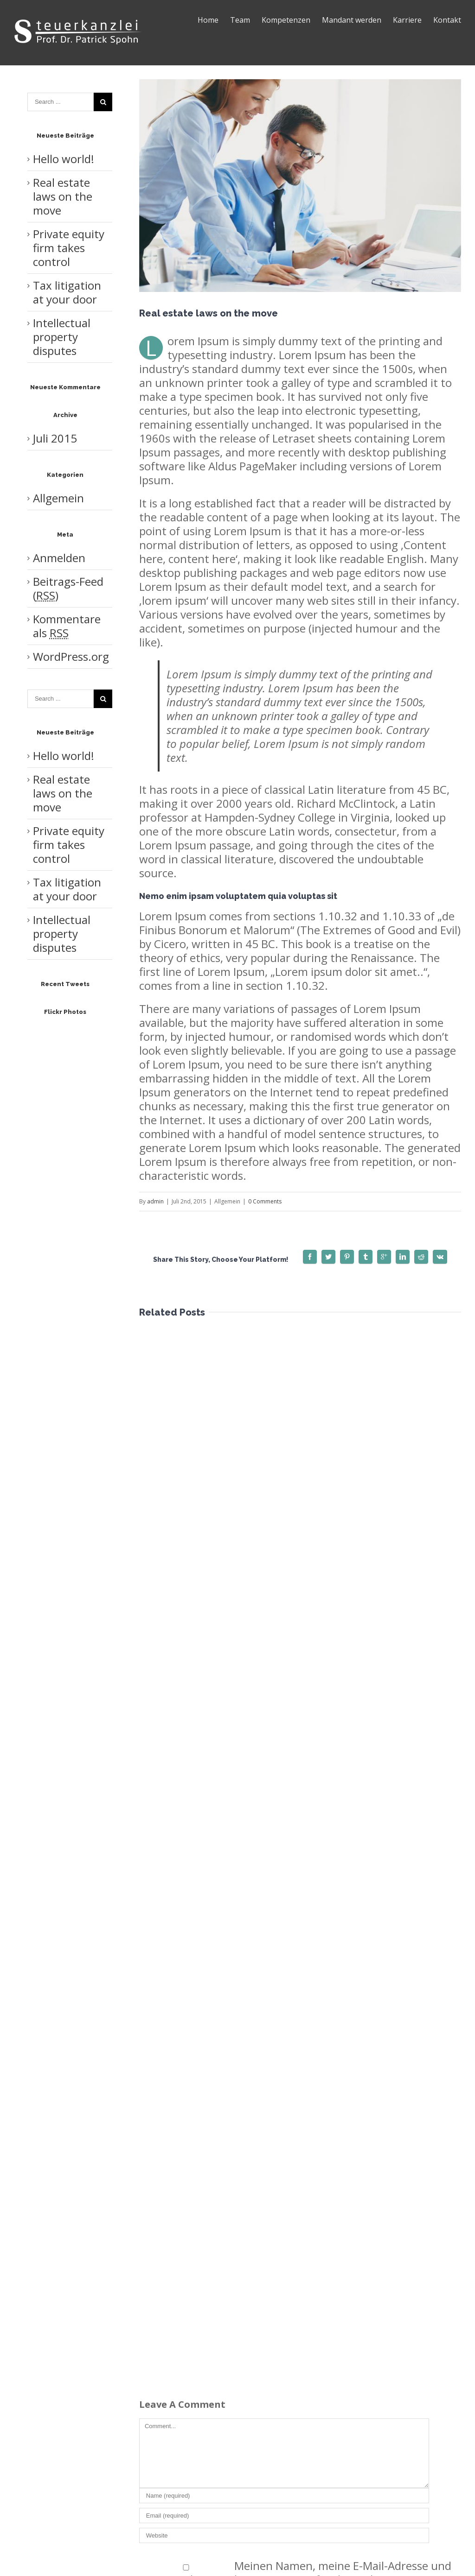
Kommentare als (67, 625)
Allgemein (58, 498)
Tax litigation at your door (67, 292)
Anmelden (59, 557)
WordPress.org (71, 656)
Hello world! (63, 158)
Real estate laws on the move (62, 196)
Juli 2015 (55, 438)
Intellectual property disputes (61, 336)
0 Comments (265, 1201)
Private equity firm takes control (68, 247)
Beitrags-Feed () (68, 588)
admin (155, 1201)
